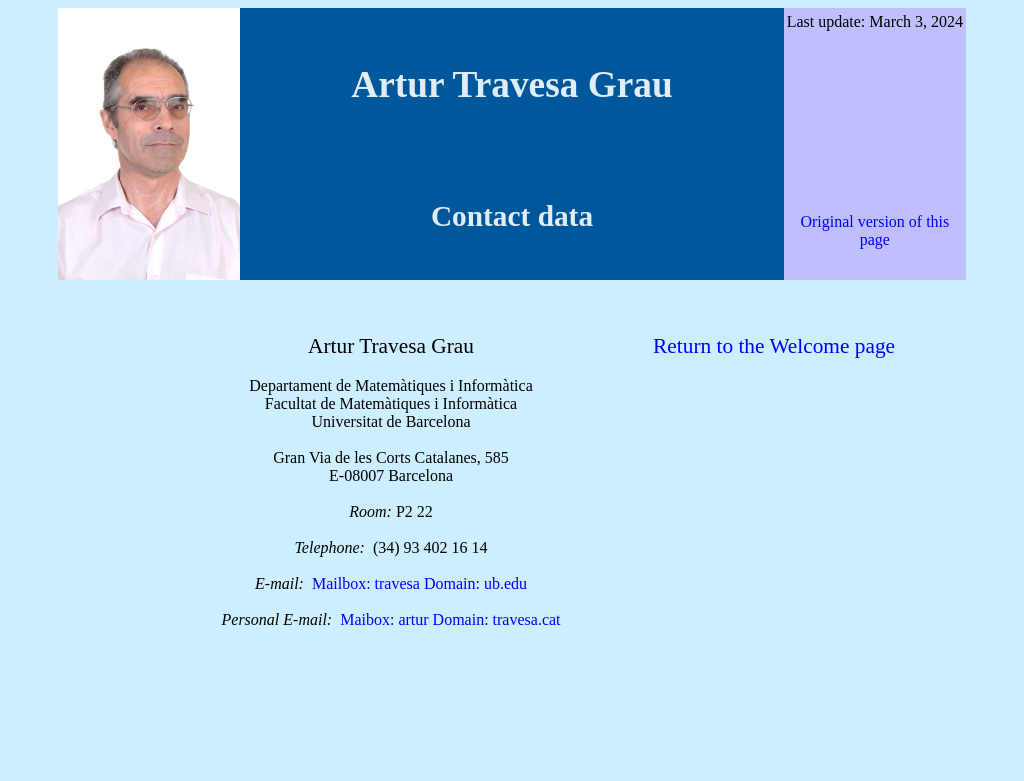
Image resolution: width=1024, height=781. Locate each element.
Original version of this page (874, 230)
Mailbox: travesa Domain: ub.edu (419, 583)
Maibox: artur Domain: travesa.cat (450, 619)
